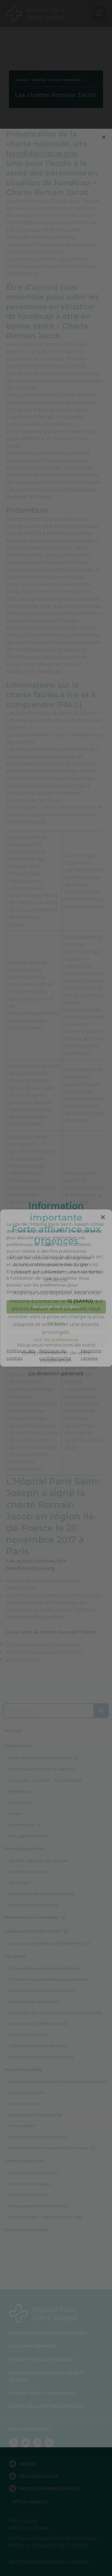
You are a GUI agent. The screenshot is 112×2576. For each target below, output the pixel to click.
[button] (103, 1217)
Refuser (56, 1323)
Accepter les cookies (56, 1307)
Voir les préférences (56, 1339)
